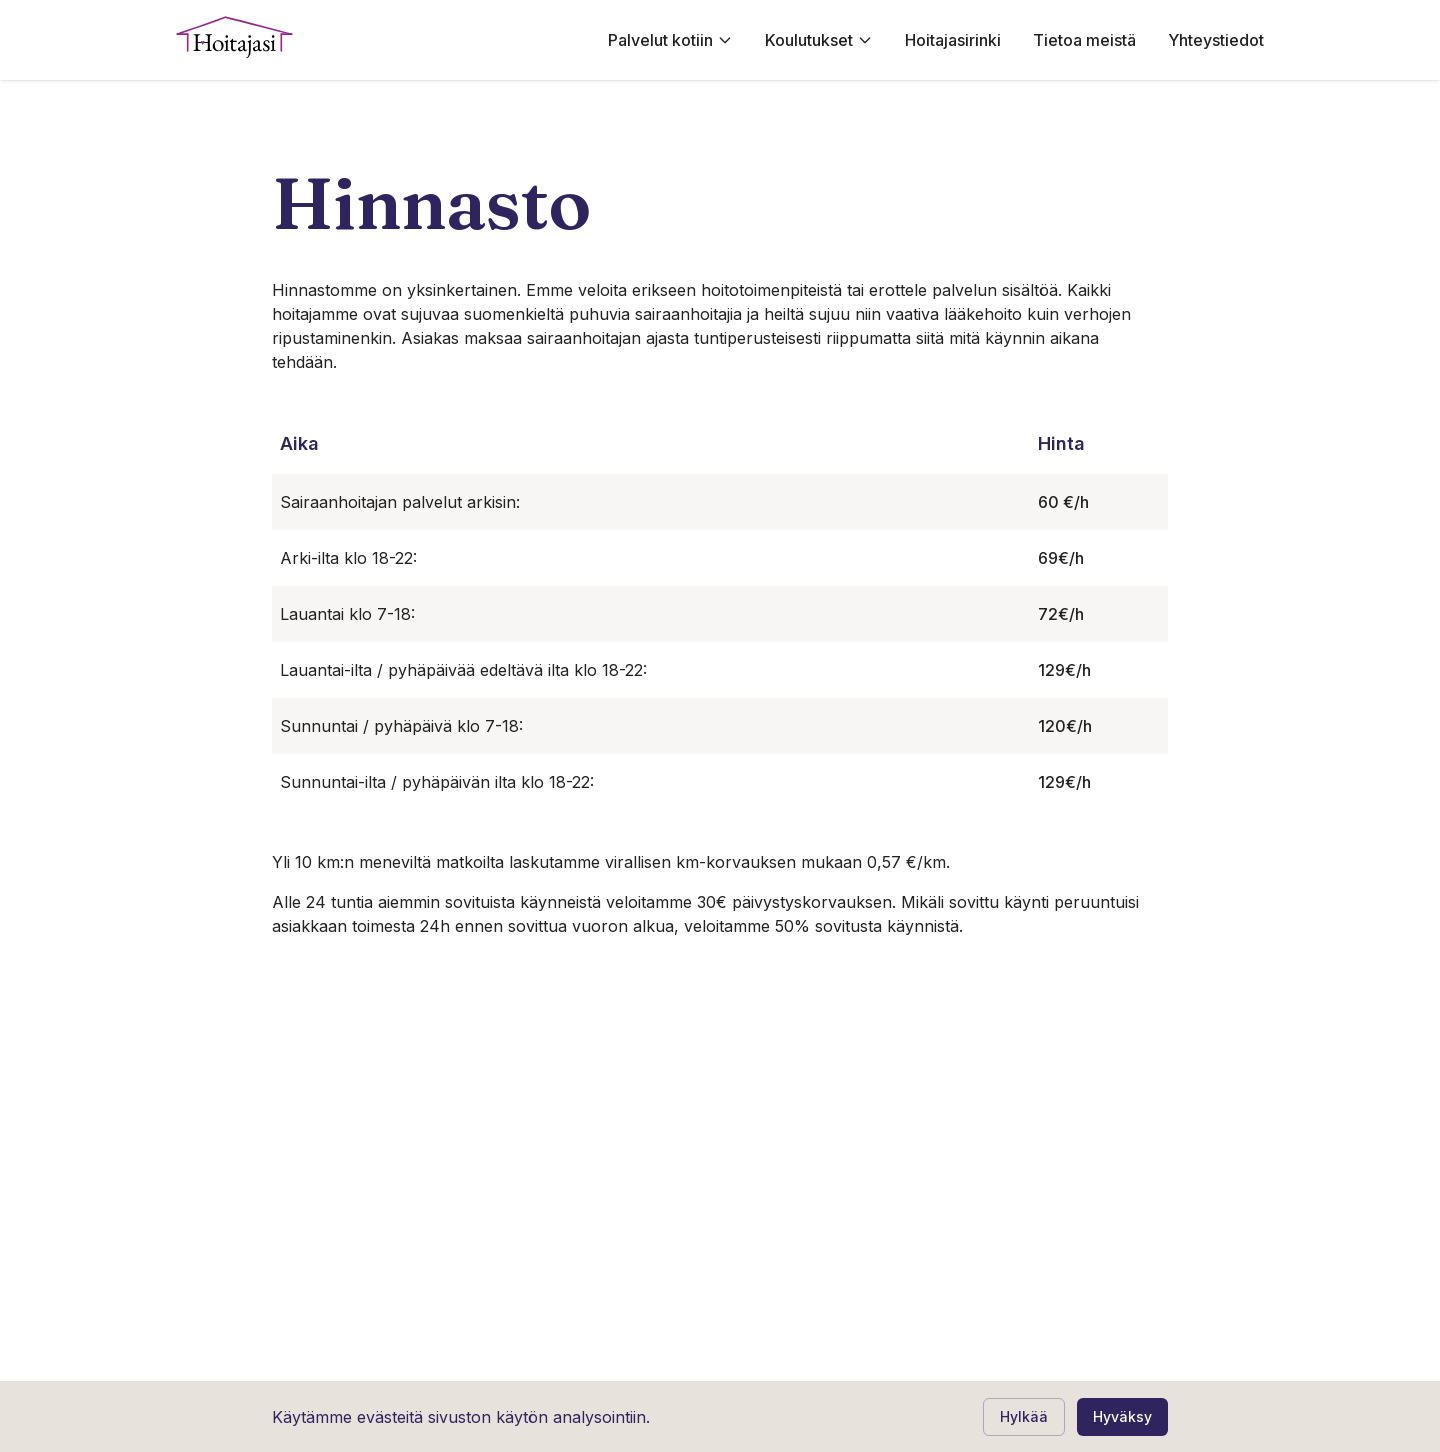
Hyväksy (1122, 1416)
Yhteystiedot (1216, 40)
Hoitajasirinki (953, 40)
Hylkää (1024, 1416)
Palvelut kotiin (670, 40)
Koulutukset (819, 40)
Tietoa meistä (1084, 40)
